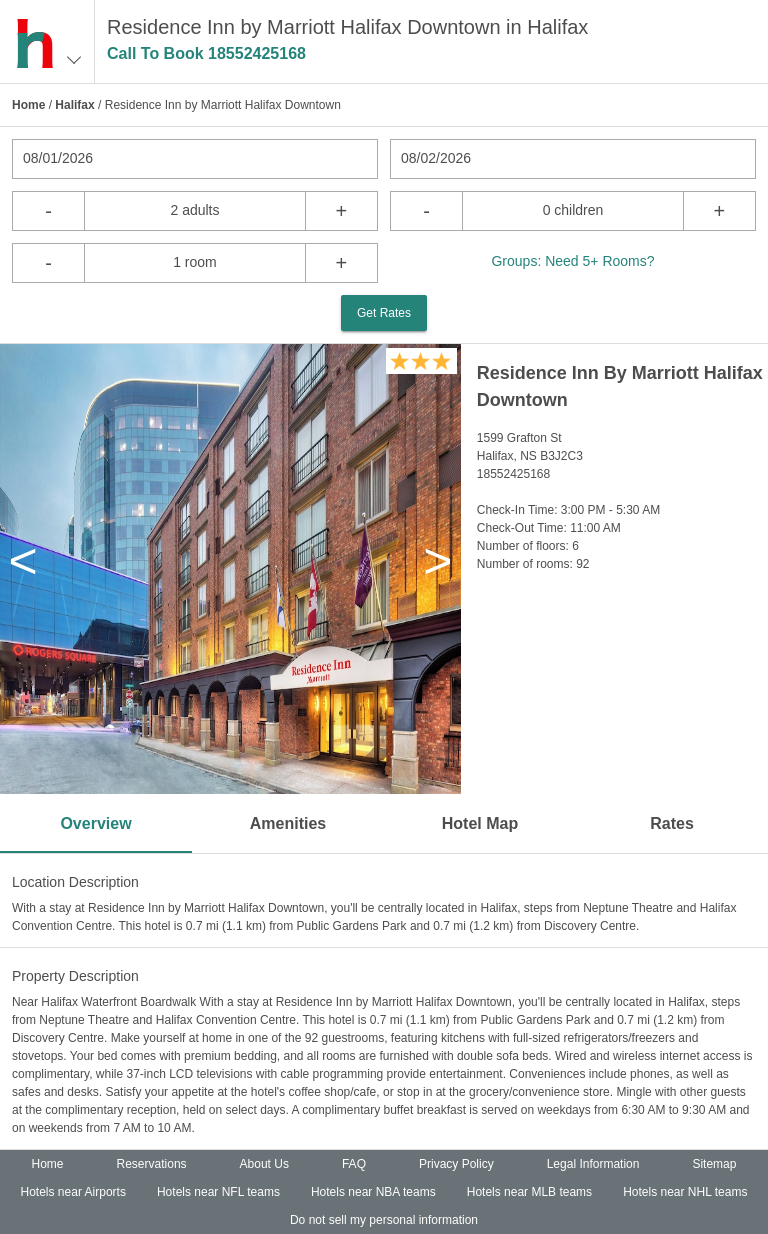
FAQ (354, 1164)
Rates (672, 823)
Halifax (74, 105)
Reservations (152, 1164)
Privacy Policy (456, 1164)
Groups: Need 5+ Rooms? (572, 261)
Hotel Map (480, 823)
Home (28, 105)
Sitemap (714, 1164)
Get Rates (384, 313)
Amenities (288, 823)
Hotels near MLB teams (529, 1192)
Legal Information (593, 1164)
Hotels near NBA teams (373, 1192)
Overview (95, 823)
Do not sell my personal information (384, 1220)
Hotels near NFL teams (218, 1192)
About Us (264, 1164)
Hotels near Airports (73, 1192)
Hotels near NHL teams (685, 1192)
